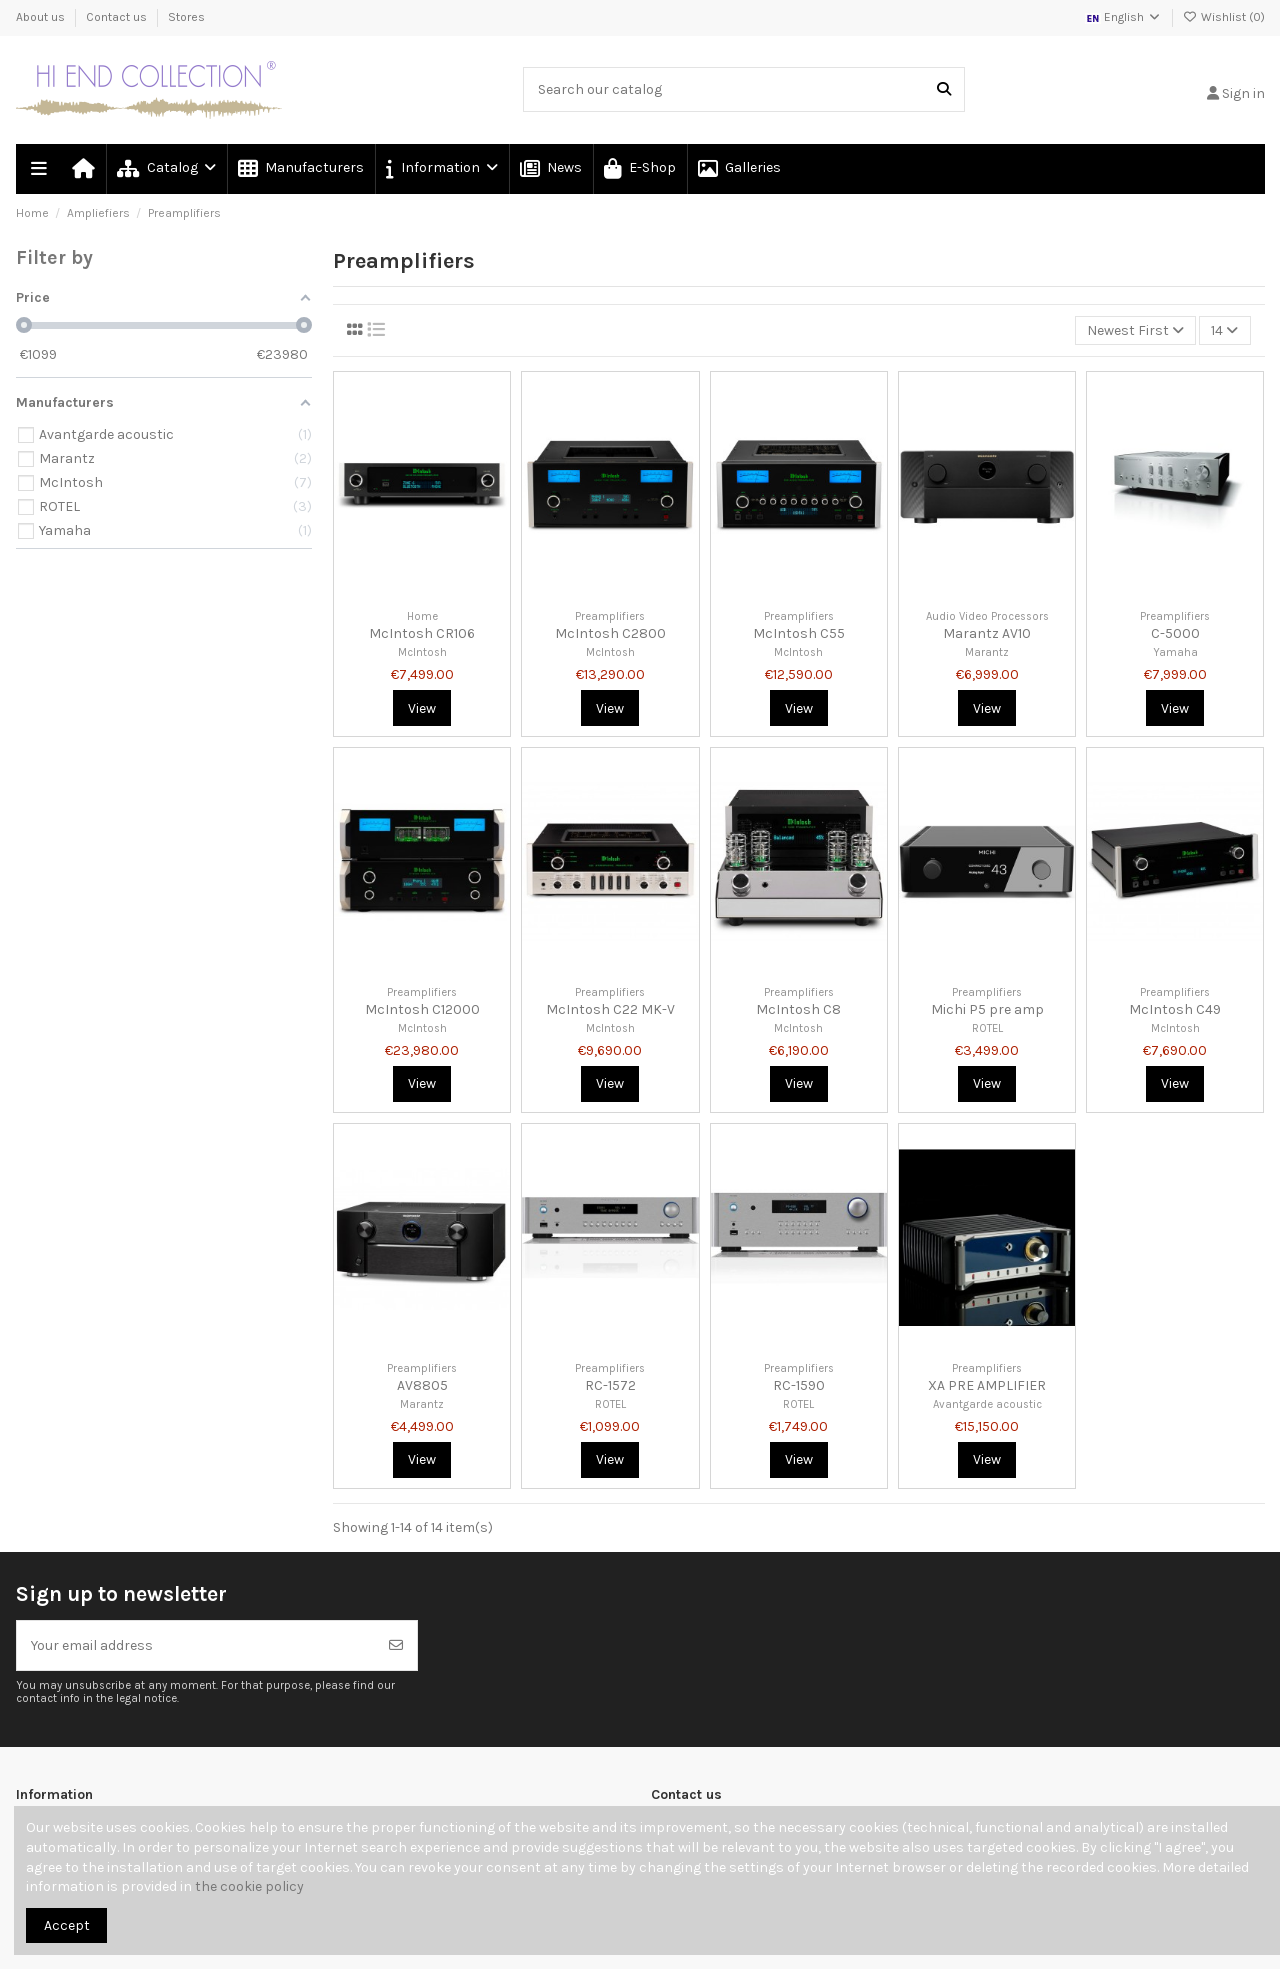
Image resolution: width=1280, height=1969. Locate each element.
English (1123, 17)
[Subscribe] (396, 1645)
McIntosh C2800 (610, 633)
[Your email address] (196, 1645)
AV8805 (422, 1385)
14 (1224, 330)
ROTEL (987, 1028)
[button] (441, 169)
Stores (186, 17)
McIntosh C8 (798, 1009)
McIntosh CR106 (422, 633)
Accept (67, 1925)
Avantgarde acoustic (987, 1404)
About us (42, 17)
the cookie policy (249, 1886)
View (422, 708)
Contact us (118, 17)
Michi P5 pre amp (987, 1009)
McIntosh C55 (799, 633)
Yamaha (1175, 652)
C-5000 (1175, 633)
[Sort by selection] (1135, 330)
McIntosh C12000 (422, 1009)
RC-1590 (799, 1385)
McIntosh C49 (1175, 1009)
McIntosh (422, 652)
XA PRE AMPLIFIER (987, 1385)
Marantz (987, 652)
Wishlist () (1224, 17)
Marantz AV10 (987, 633)
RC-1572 (610, 1385)
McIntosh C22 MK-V (610, 1009)
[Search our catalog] (944, 89)
